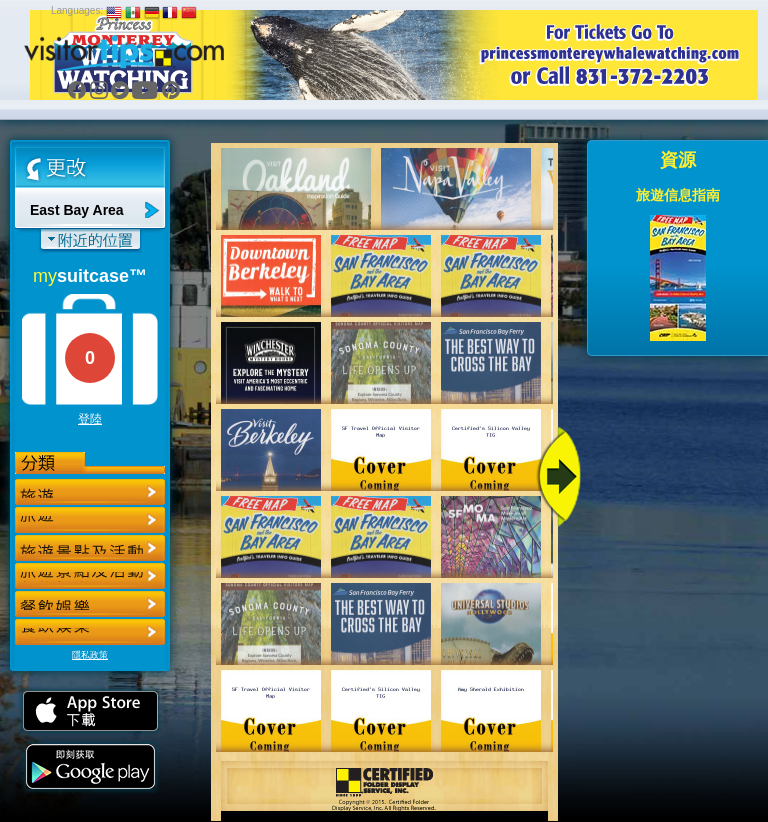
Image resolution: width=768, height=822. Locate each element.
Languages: (77, 10)
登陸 (90, 419)
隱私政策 (90, 655)
